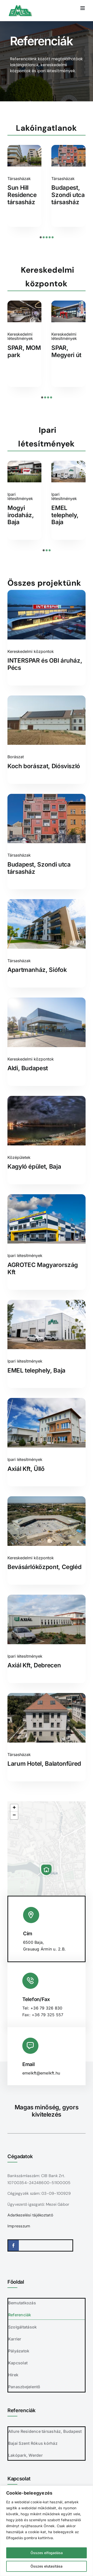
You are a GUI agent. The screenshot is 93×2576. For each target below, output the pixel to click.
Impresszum (18, 2226)
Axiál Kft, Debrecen (34, 1665)
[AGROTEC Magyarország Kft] (46, 1197)
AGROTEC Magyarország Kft (42, 1268)
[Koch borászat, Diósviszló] (46, 698)
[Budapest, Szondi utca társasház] (68, 147)
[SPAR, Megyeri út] (68, 303)
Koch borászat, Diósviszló (43, 766)
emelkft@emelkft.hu (41, 2073)
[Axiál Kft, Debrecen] (46, 1597)
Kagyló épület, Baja (34, 1166)
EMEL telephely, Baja (64, 515)
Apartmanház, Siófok (37, 969)
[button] (41, 237)
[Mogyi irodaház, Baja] (24, 463)
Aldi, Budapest (27, 1068)
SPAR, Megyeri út (66, 351)
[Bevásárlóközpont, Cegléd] (46, 1499)
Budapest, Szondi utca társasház (68, 195)
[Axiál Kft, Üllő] (46, 1401)
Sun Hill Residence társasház (22, 195)
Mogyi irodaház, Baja (20, 515)
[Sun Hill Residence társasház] (24, 147)
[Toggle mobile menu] (83, 8)
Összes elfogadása (47, 2553)
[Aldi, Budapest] (46, 1000)
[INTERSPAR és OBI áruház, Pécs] (46, 593)
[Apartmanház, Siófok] (46, 902)
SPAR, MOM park (24, 351)
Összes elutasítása (46, 2566)
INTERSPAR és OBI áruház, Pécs (44, 664)
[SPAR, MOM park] (24, 303)
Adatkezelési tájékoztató (30, 2215)
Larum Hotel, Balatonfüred (44, 1763)
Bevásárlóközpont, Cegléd (44, 1567)
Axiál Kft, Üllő (26, 1468)
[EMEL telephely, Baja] (68, 463)
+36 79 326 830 (46, 2008)
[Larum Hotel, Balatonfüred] (46, 1696)
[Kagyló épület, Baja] (46, 1099)
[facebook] (13, 2245)
